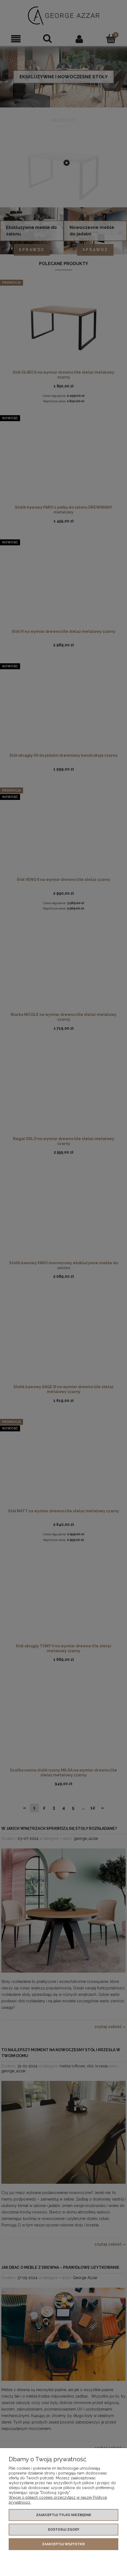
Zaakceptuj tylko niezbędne (63, 2515)
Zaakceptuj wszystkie (63, 2544)
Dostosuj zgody (63, 2529)
